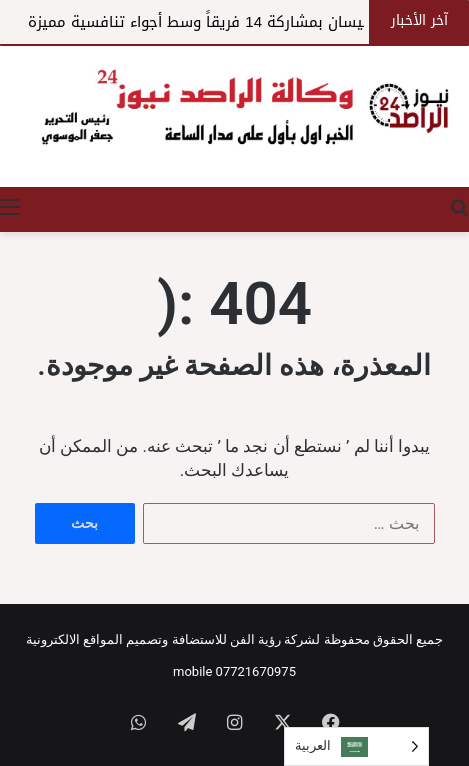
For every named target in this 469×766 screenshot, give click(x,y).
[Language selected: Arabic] (356, 746)
